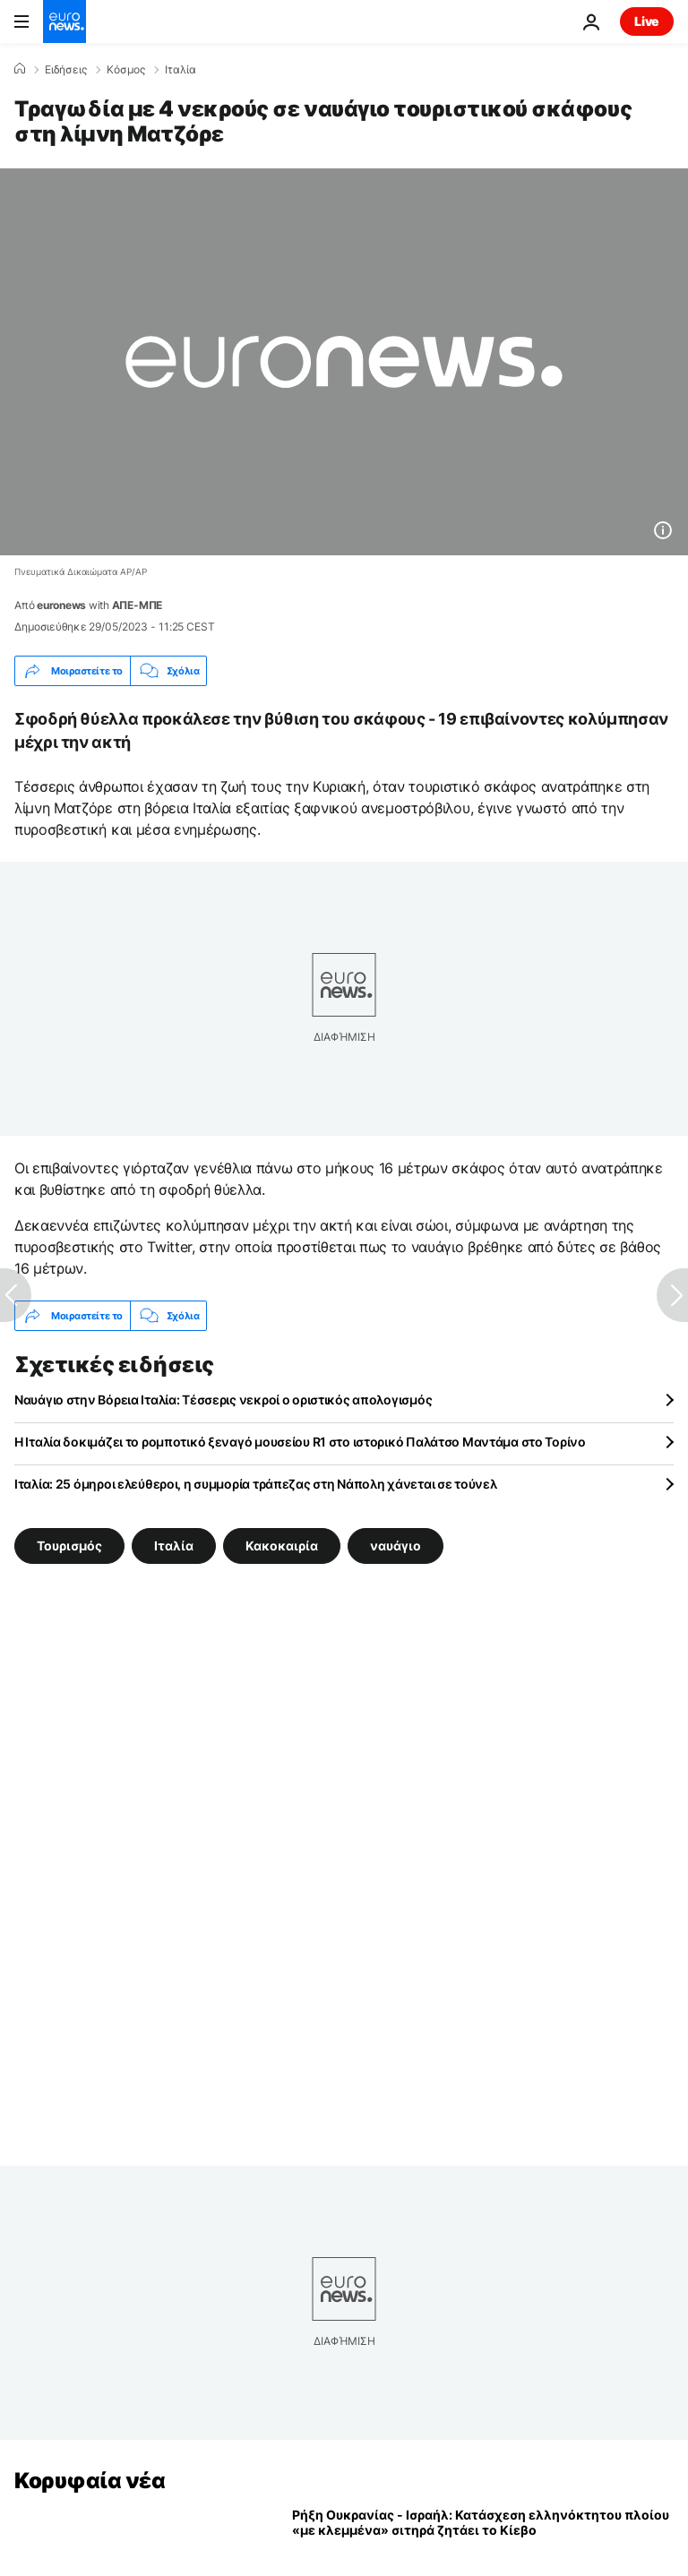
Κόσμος (126, 69)
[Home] (19, 69)
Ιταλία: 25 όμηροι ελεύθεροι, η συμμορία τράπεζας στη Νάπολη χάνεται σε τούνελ (255, 1483)
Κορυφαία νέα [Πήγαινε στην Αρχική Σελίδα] (89, 2481)
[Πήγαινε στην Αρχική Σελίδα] (64, 21)
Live (646, 21)
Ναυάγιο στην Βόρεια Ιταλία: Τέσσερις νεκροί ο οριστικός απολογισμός (223, 1399)
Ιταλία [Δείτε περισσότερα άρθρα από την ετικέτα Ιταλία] (174, 1545)
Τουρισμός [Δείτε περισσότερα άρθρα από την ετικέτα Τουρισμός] (69, 1545)
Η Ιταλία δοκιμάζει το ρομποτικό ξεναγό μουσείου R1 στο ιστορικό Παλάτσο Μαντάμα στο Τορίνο (300, 1441)
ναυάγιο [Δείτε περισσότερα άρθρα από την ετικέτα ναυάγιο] (395, 1545)
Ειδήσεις (66, 69)
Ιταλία (180, 69)
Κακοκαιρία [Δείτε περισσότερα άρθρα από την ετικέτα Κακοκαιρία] (281, 1545)
